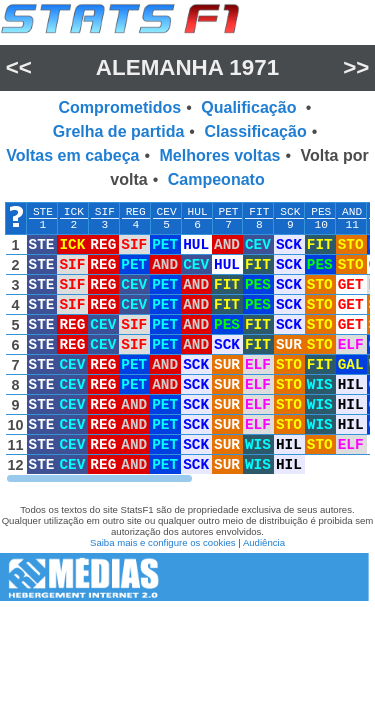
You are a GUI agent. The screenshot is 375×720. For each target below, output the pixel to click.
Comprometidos (120, 107)
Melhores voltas (220, 155)
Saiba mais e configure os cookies (163, 542)
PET (228, 212)
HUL (198, 212)
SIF (105, 212)
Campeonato (216, 179)
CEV (167, 212)
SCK (290, 212)
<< (19, 67)
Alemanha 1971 (187, 67)
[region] (187, 343)
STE (43, 212)
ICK (74, 212)
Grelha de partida (119, 131)
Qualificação (251, 107)
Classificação (255, 131)
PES (321, 212)
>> (356, 67)
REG (136, 212)
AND (352, 212)
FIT (259, 212)
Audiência (264, 542)
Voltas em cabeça (72, 155)
